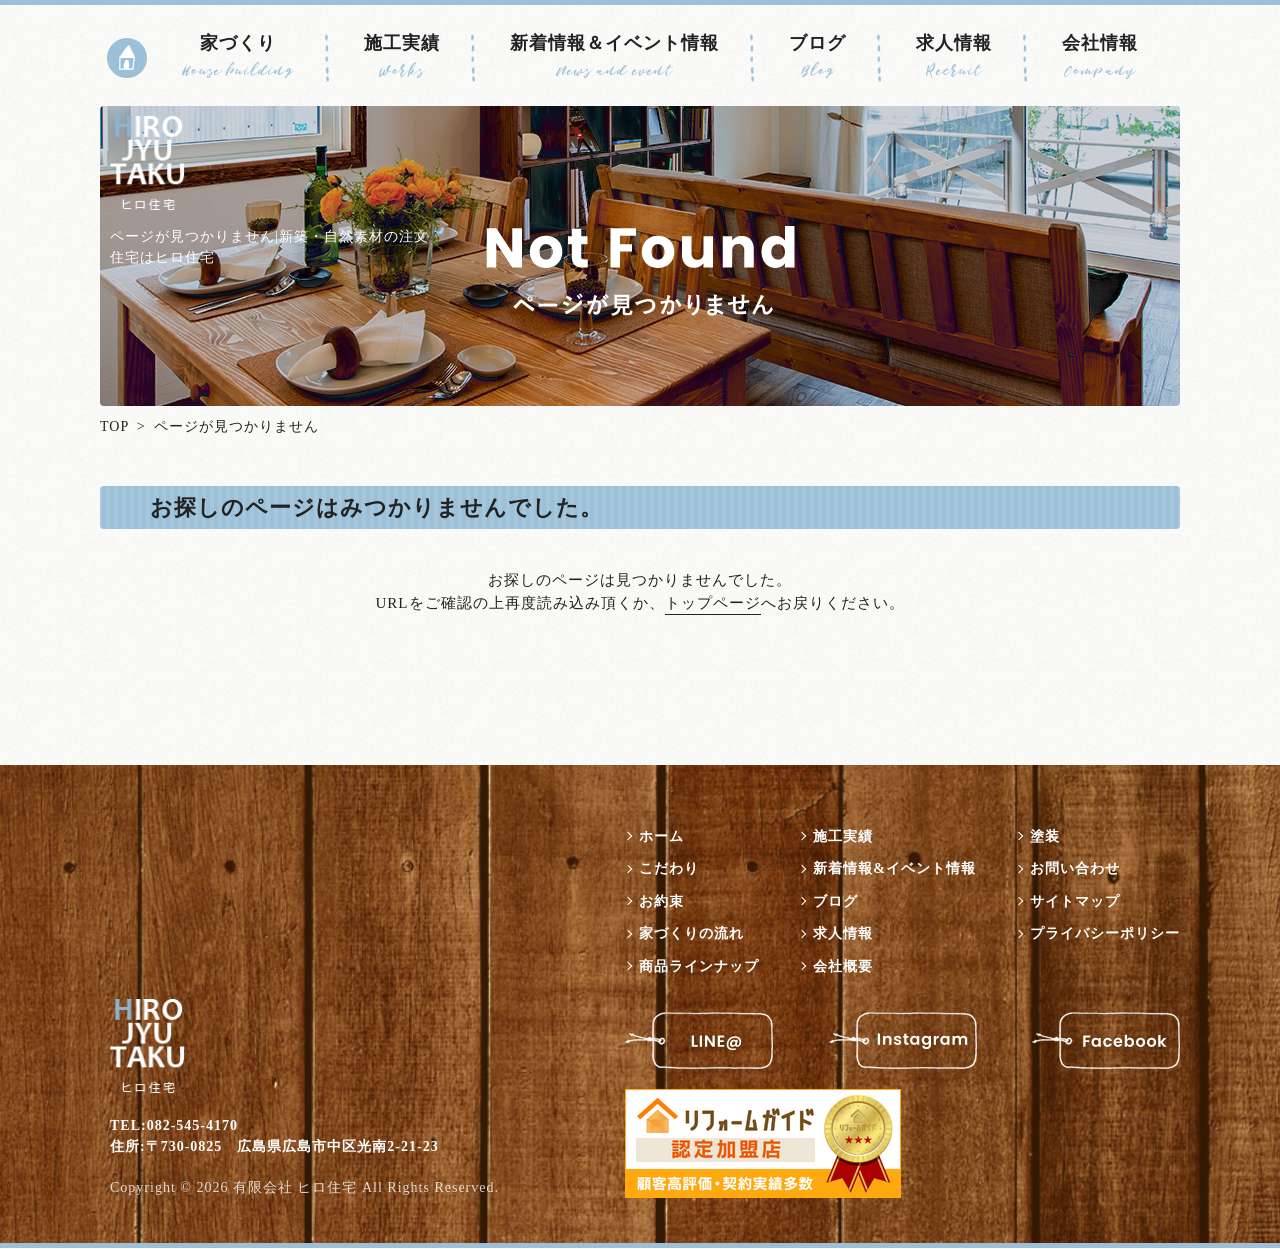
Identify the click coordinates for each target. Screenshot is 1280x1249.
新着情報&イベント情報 (894, 869)
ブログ (817, 57)
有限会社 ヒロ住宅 (295, 1188)
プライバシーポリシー (1105, 934)
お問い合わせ (1075, 869)
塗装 (1045, 836)
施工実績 (402, 57)
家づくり (238, 57)
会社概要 (843, 966)
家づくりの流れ (691, 934)
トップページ (713, 603)
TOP (114, 426)
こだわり (669, 869)
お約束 (661, 901)
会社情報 (1100, 57)
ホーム (661, 836)
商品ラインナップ (699, 966)
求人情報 (954, 57)
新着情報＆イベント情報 (614, 57)
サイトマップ (1075, 901)
